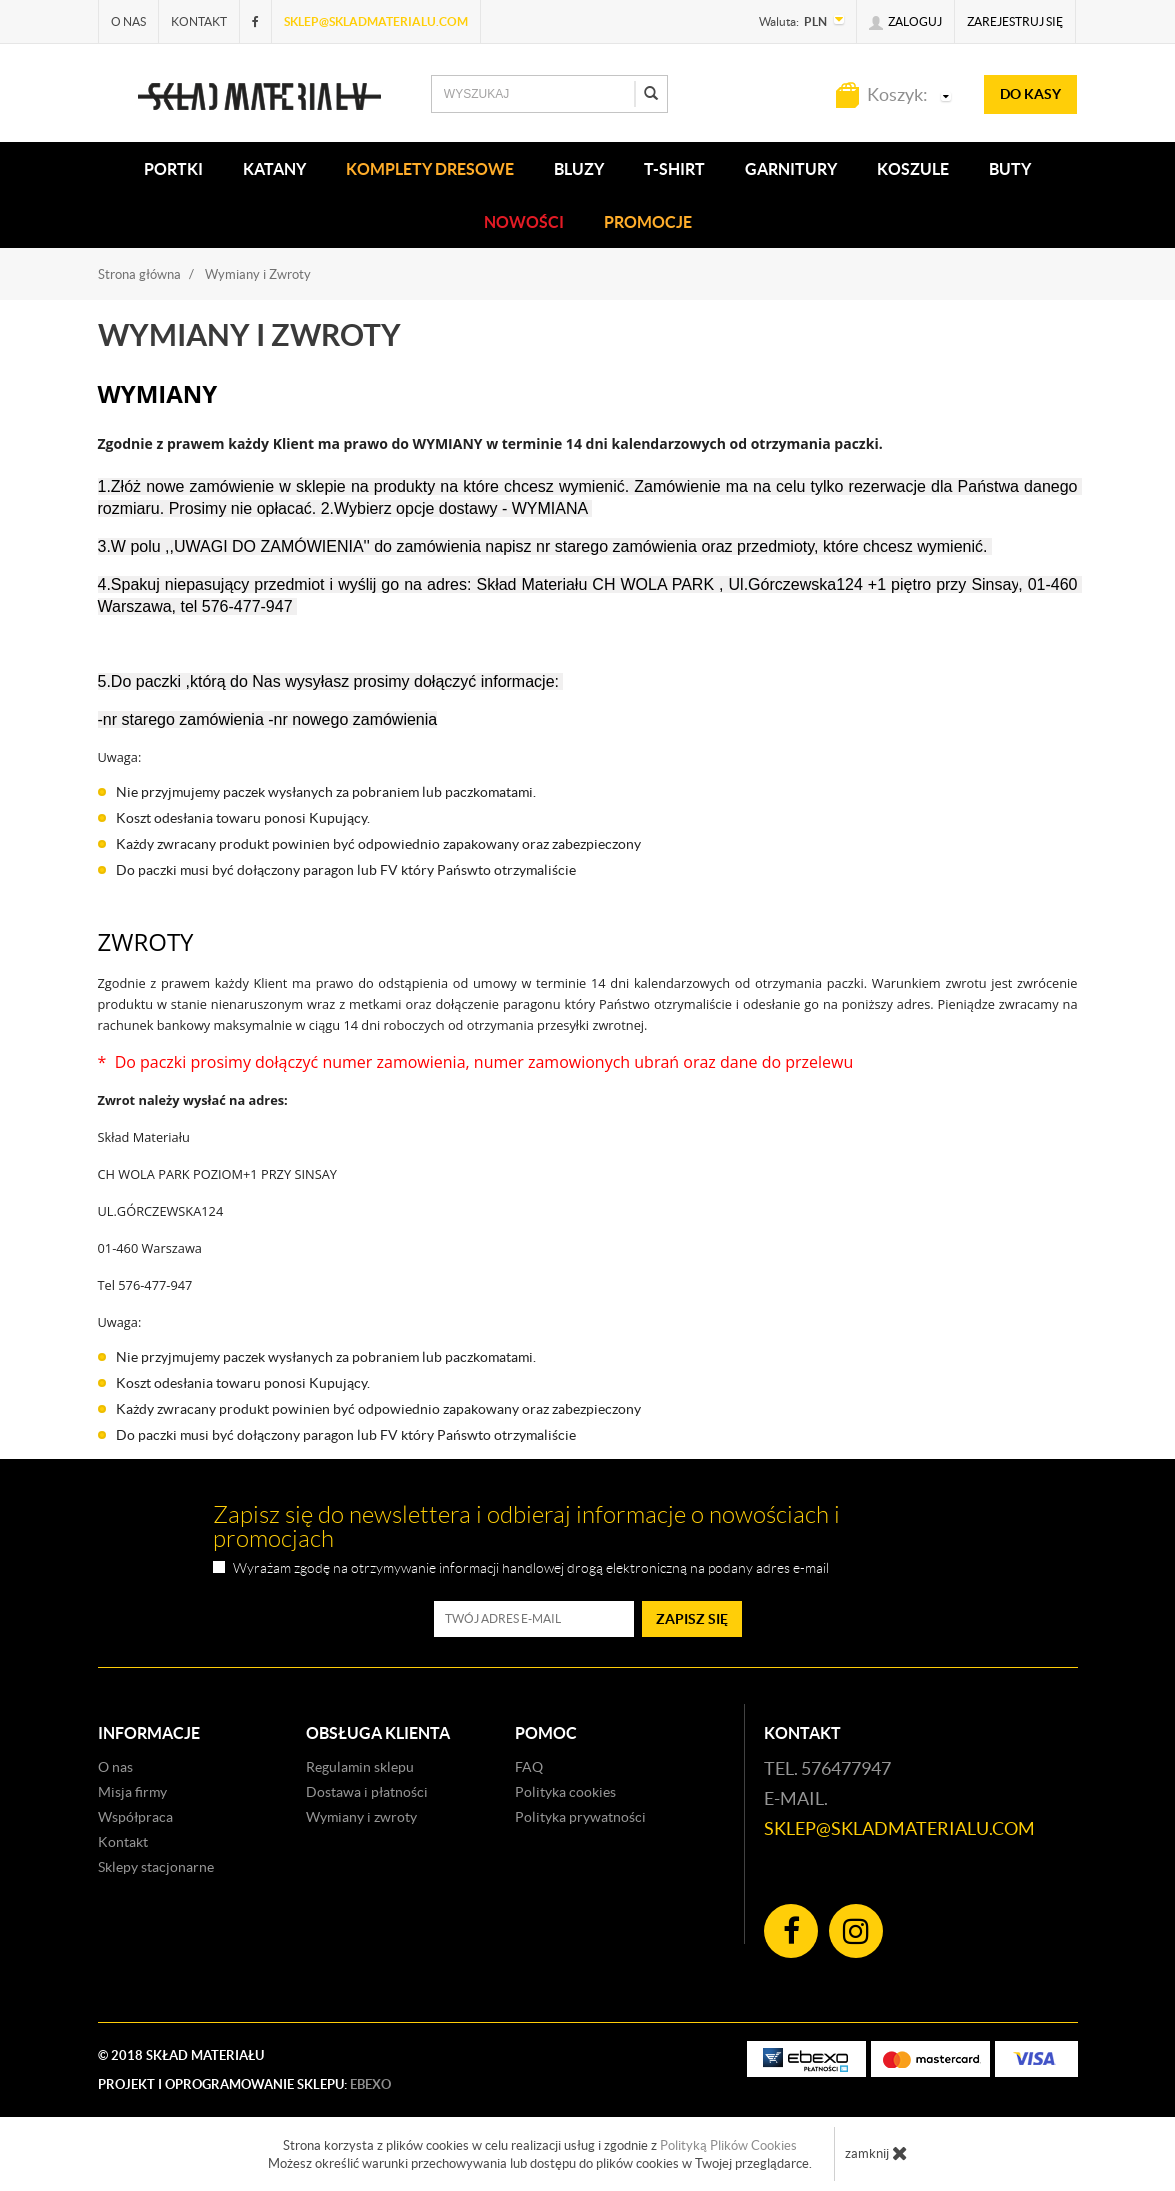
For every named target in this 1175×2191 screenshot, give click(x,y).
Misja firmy (132, 1792)
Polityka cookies (565, 1792)
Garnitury (791, 169)
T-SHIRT (674, 169)
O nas (128, 21)
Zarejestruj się (1015, 21)
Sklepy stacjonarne (156, 1867)
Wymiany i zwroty (361, 1817)
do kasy (1030, 94)
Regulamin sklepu (360, 1767)
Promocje (648, 222)
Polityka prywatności (580, 1817)
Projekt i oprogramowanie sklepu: (244, 2084)
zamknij (876, 2153)
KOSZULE (913, 169)
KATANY (274, 169)
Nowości (524, 222)
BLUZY (579, 169)
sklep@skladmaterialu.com (376, 21)
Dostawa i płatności (367, 1792)
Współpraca (135, 1817)
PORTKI (173, 169)
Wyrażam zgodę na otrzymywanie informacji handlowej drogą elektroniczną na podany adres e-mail (531, 1568)
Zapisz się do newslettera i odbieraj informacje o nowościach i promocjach (526, 1527)
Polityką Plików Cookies (728, 2145)
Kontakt (199, 21)
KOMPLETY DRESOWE (430, 169)
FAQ (529, 1767)
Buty (1010, 169)
